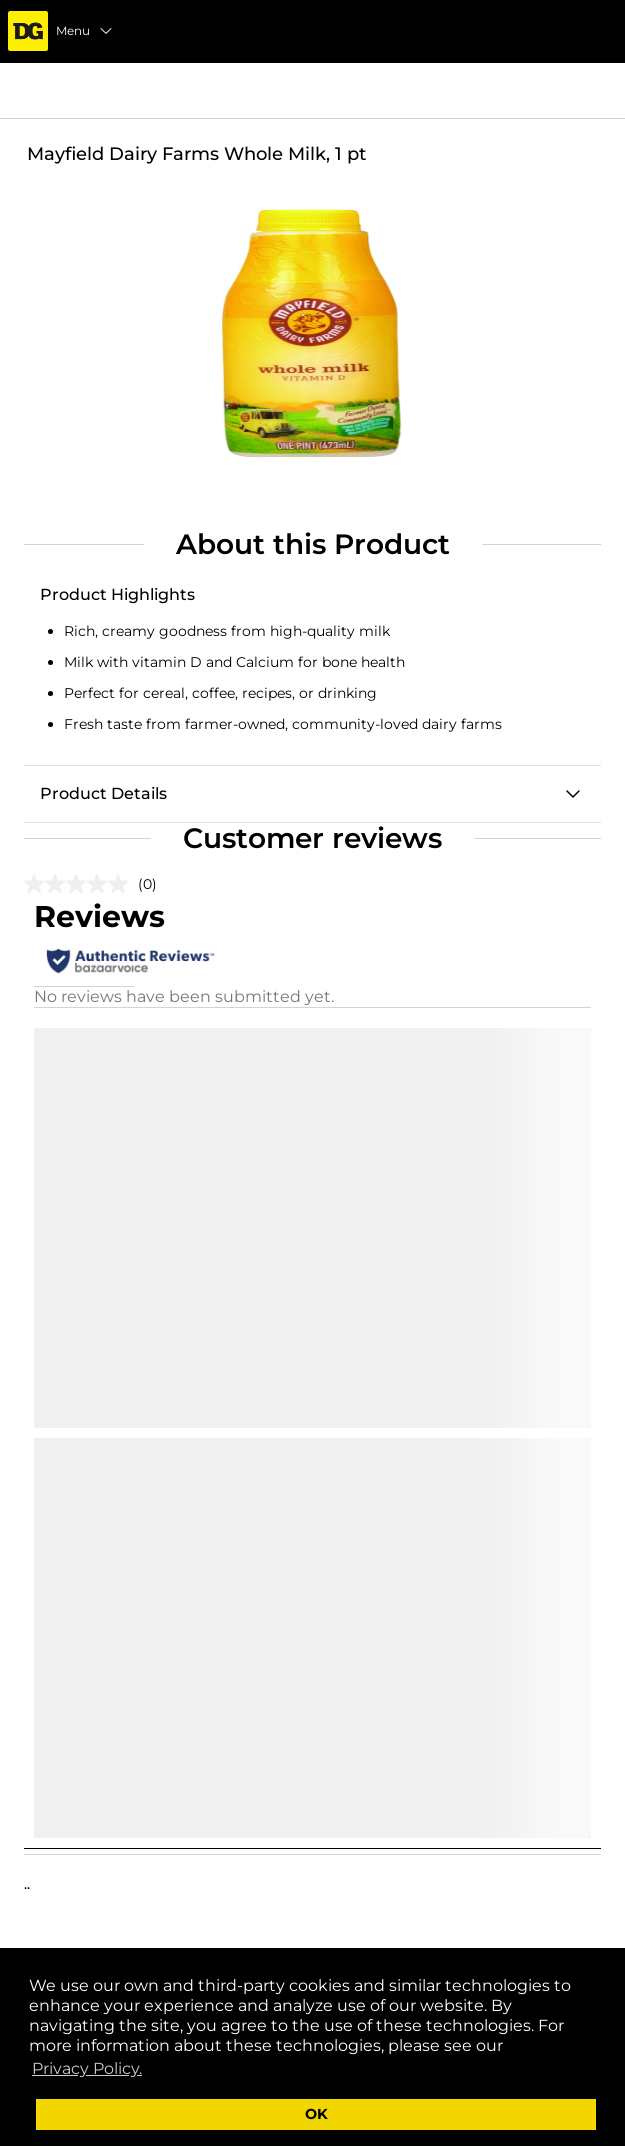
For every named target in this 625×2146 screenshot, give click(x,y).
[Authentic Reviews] (130, 961)
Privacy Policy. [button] (87, 2068)
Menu (85, 31)
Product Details (103, 793)
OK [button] (316, 2114)
